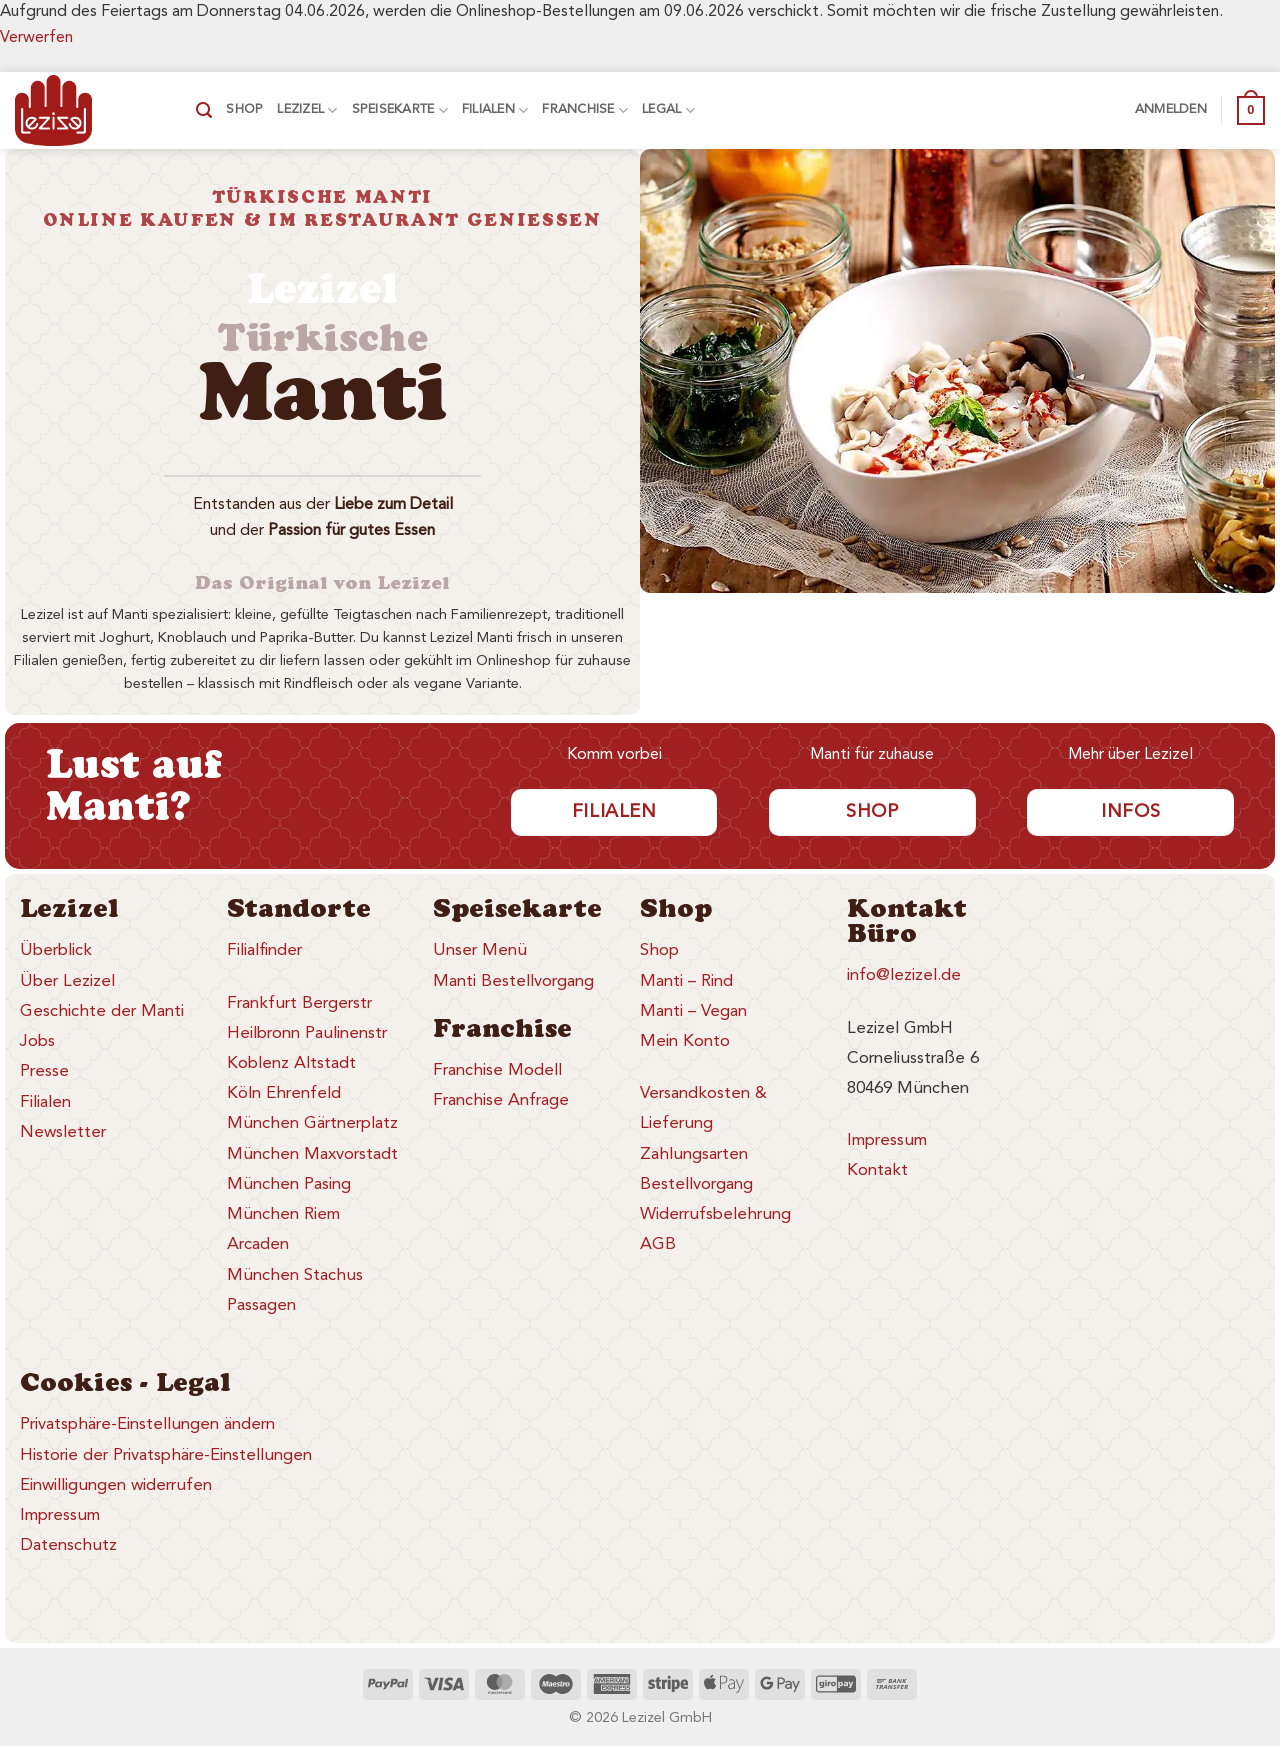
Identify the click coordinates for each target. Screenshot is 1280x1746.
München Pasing (289, 1184)
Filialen (495, 110)
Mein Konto (685, 1041)
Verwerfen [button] (36, 38)
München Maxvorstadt (312, 1154)
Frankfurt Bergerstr (299, 1003)
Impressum (887, 1140)
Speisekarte (400, 110)
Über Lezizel (67, 981)
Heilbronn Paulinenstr (307, 1033)
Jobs (37, 1041)
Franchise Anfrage (501, 1100)
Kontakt (877, 1170)
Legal (668, 110)
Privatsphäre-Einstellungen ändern (147, 1424)
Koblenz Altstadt (291, 1063)
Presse (44, 1071)
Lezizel (307, 110)
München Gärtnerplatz (312, 1123)
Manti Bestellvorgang (513, 981)
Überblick (56, 950)
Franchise (585, 110)
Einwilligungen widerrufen (116, 1485)
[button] (204, 110)
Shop (244, 109)
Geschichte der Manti (102, 1011)
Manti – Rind (686, 981)
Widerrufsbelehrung (715, 1214)
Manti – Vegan (693, 1011)
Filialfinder (264, 950)
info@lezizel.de (904, 975)
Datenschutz (68, 1545)
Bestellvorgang (696, 1184)
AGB (658, 1244)
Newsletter (63, 1132)
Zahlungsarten (694, 1154)
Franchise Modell (497, 1070)
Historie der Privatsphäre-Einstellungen (166, 1455)
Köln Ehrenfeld (284, 1093)
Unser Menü (480, 950)
